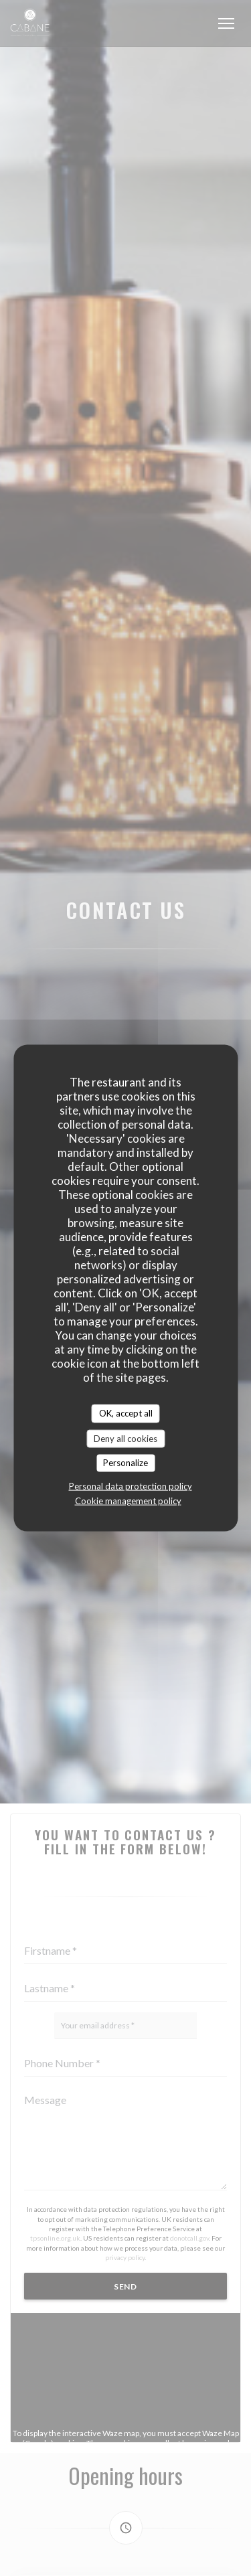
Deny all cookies (125, 1438)
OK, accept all (126, 1413)
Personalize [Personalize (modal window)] (125, 1462)
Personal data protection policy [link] (130, 1485)
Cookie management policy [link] (128, 1500)
